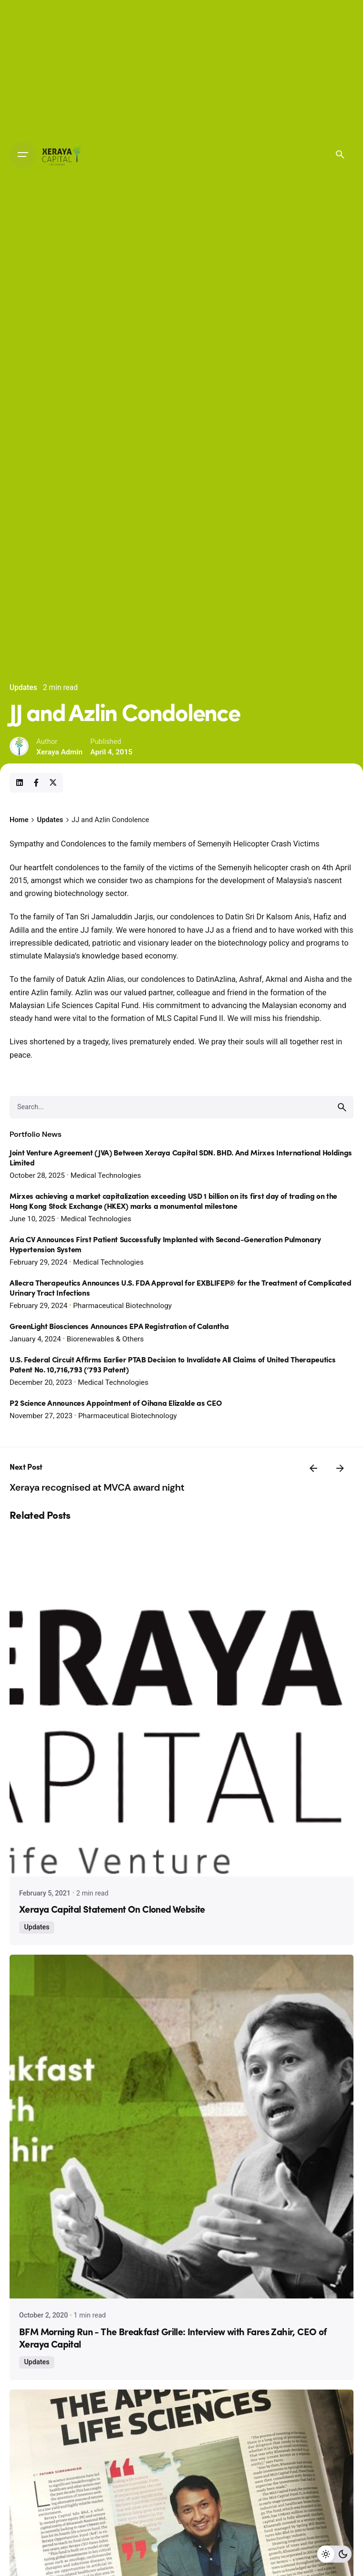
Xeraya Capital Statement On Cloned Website (112, 1910)
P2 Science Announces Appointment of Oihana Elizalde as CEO (116, 1404)
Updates (23, 687)
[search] (342, 1107)
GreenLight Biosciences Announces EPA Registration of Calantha (119, 1327)
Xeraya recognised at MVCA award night (97, 1487)
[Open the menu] (23, 154)
